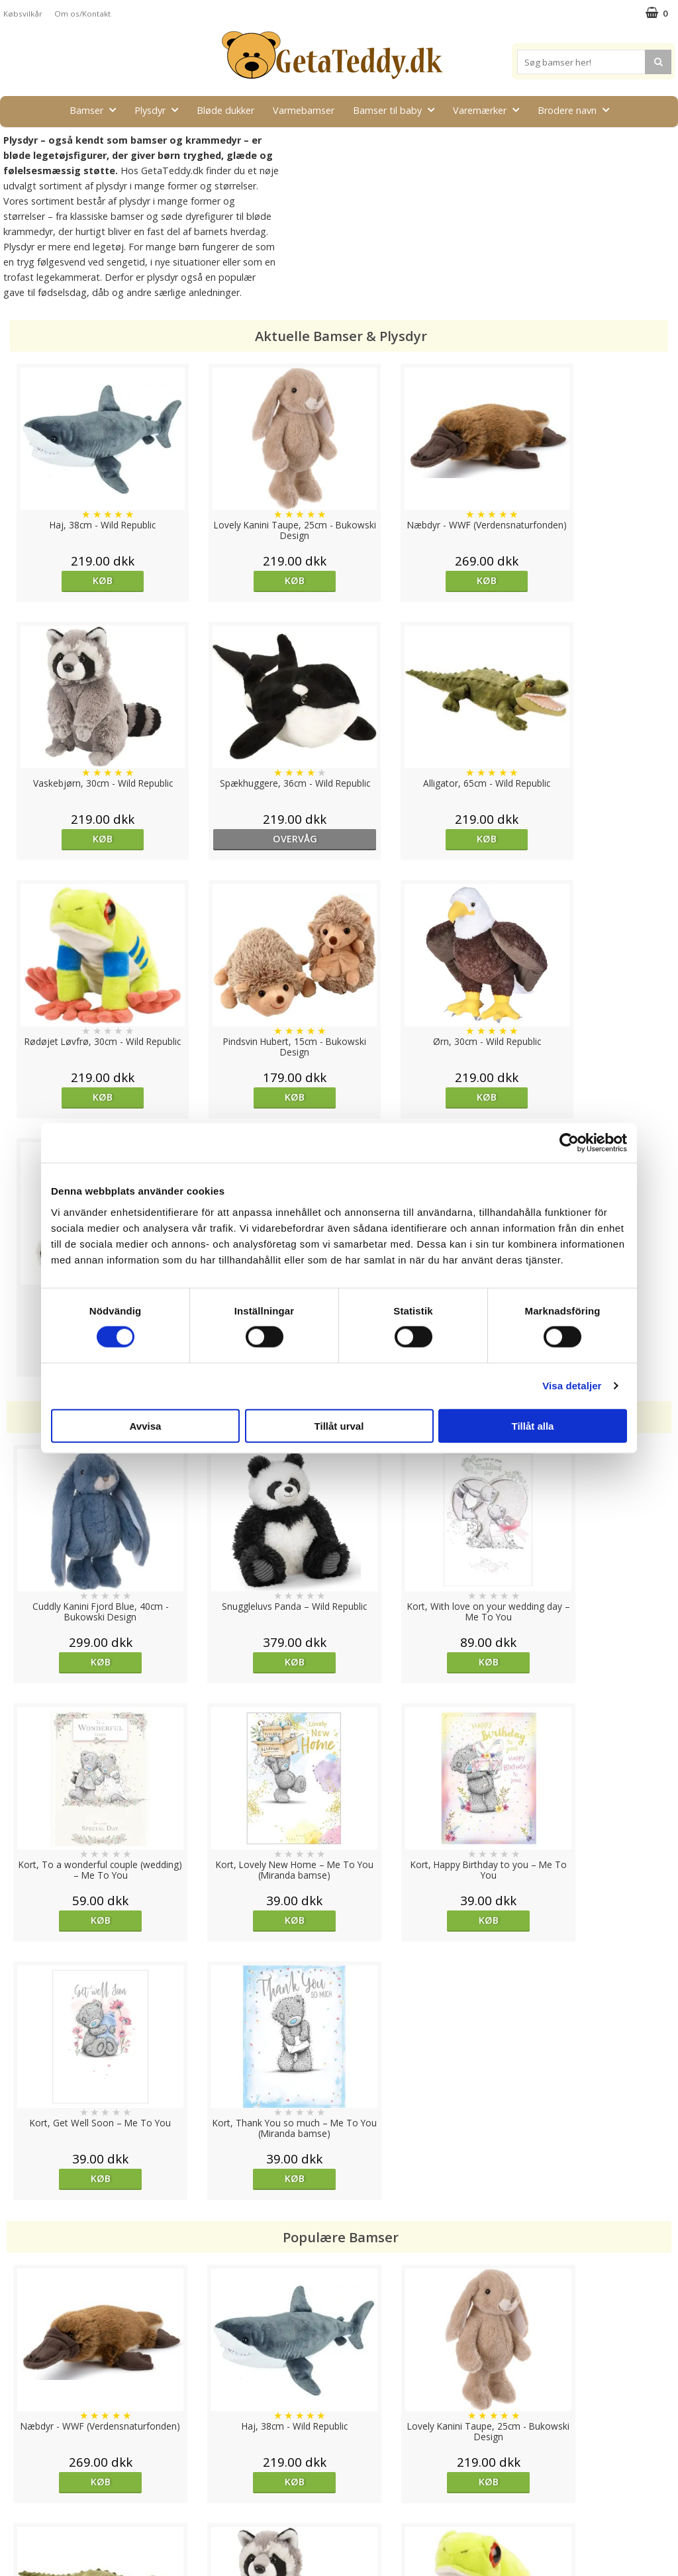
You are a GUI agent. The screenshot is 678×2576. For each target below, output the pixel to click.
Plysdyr (160, 110)
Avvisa (146, 1425)
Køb (89, 580)
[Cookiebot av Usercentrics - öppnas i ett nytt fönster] (569, 1143)
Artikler (18, 2497)
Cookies (20, 2438)
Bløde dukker (225, 110)
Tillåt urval (339, 1425)
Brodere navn (577, 110)
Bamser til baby (397, 110)
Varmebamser (303, 110)
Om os (17, 2517)
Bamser (97, 110)
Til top (339, 2392)
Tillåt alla (533, 1425)
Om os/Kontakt (82, 14)
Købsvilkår (22, 14)
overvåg (90, 838)
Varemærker (490, 110)
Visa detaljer (571, 1385)
